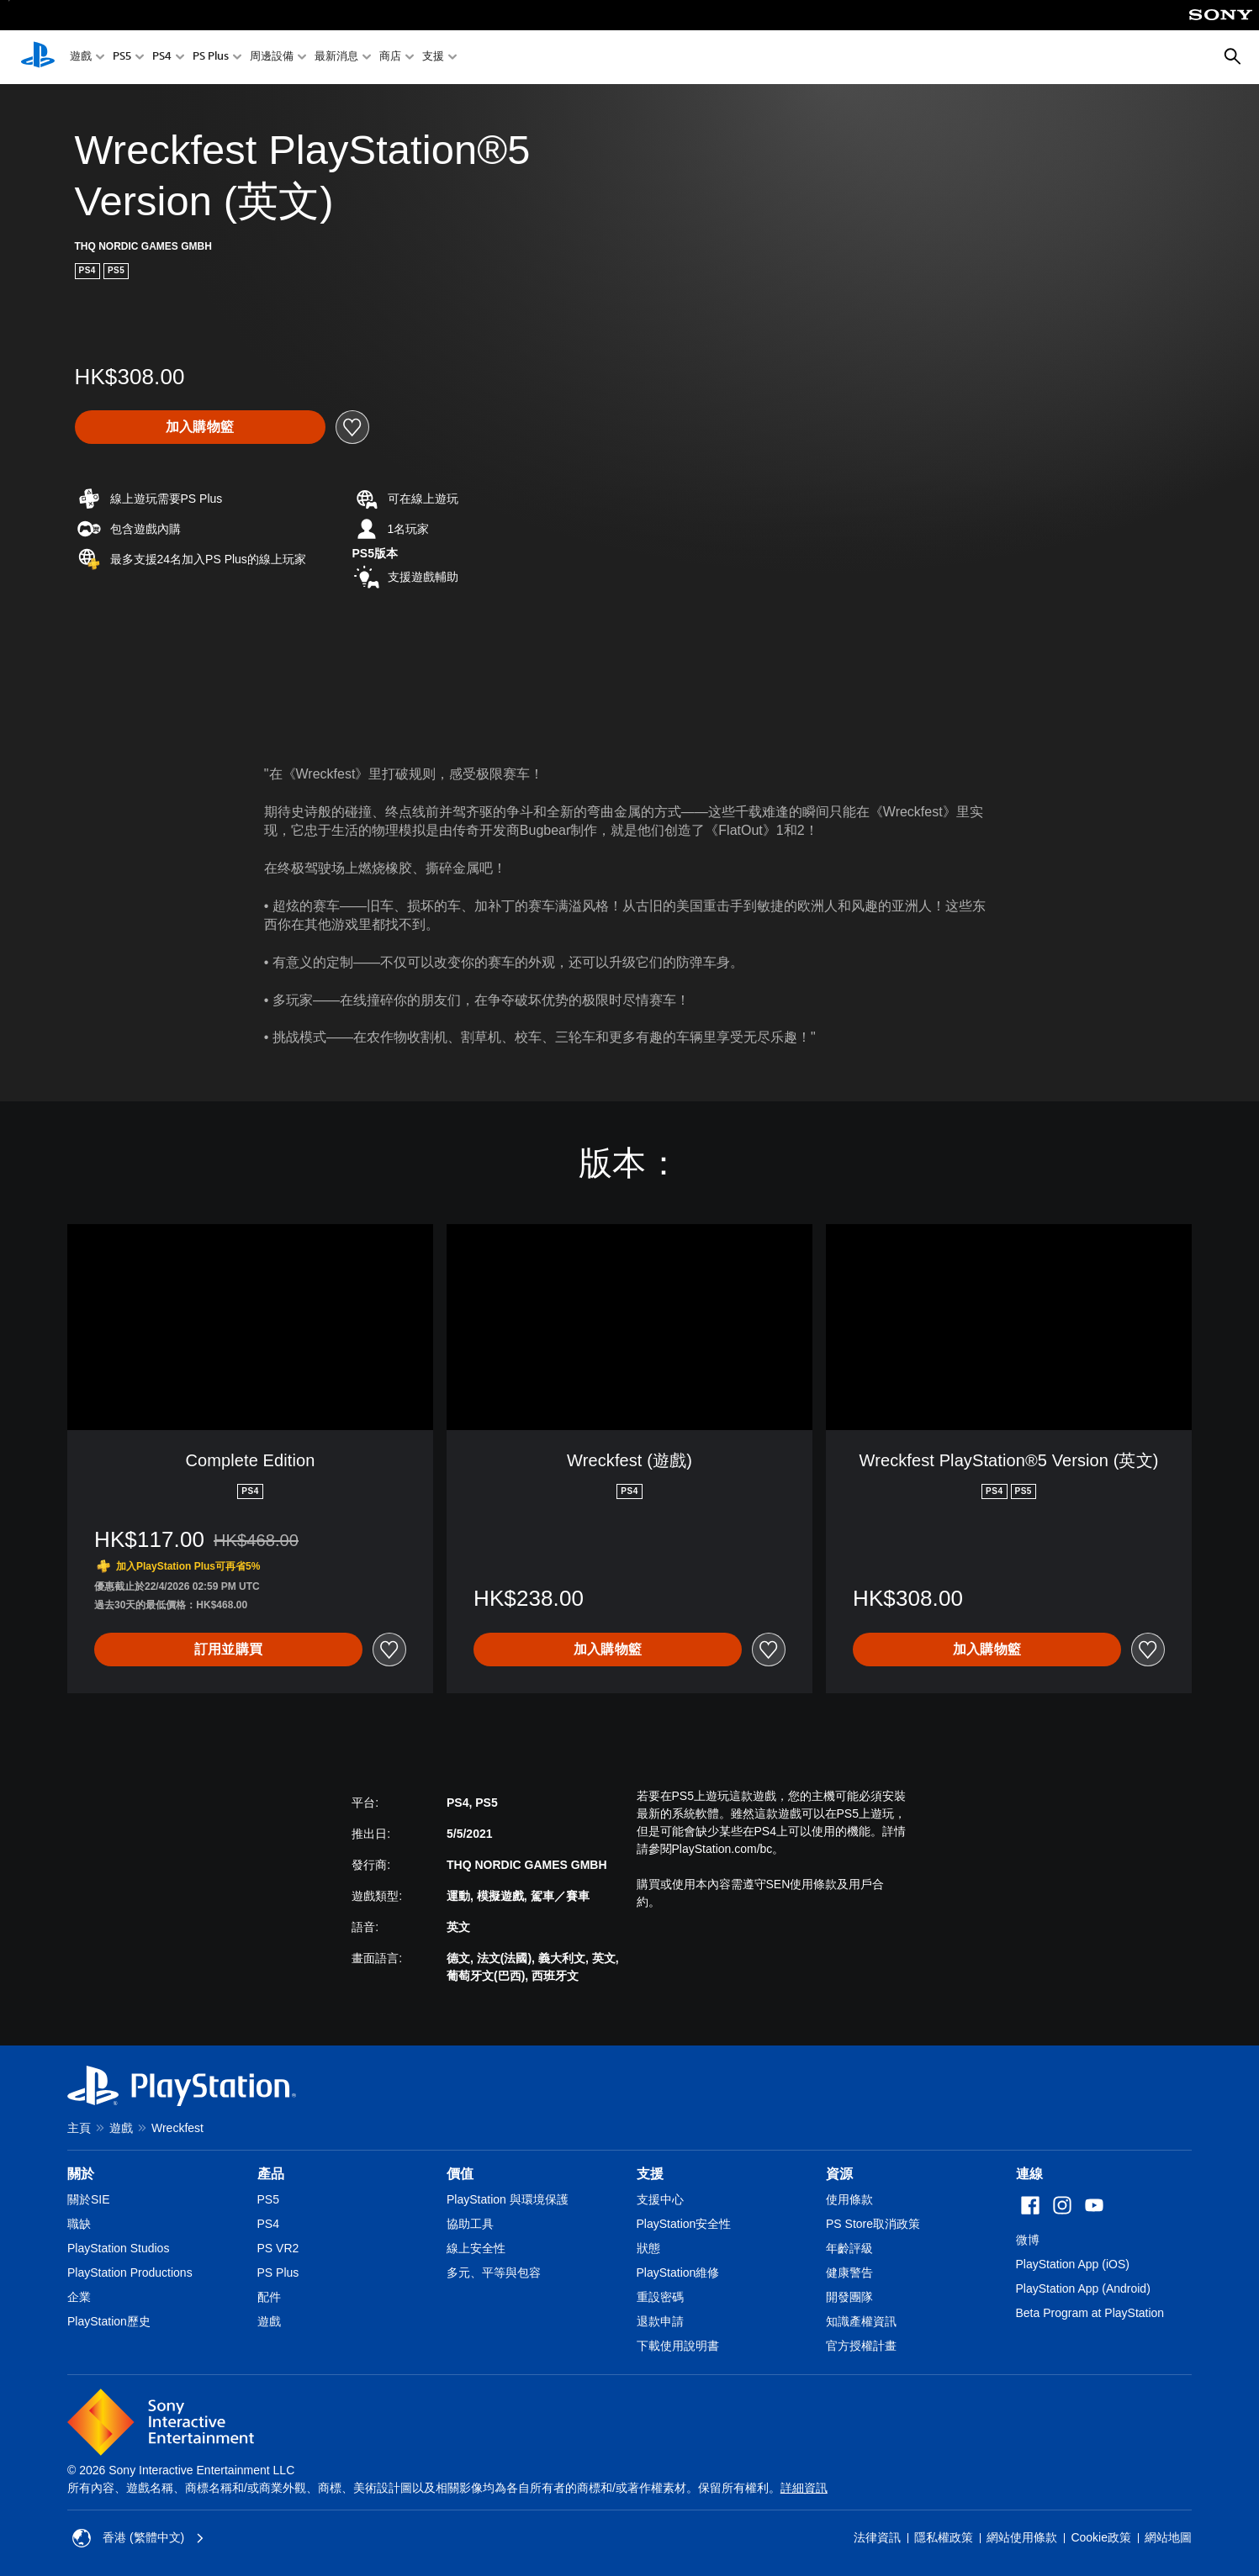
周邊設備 (272, 57)
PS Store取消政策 (873, 2223)
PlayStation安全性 (684, 2223)
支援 (433, 57)
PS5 (122, 57)
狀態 (648, 2248)
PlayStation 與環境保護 (508, 2199)
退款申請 (660, 2321)
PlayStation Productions (130, 2272)
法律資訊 (877, 2537)
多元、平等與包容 (494, 2272)
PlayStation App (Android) (1083, 2288)
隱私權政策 (943, 2537)
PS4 (162, 57)
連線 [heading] (1029, 2174)
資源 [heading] (839, 2174)
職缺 (79, 2223)
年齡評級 (849, 2248)
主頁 (79, 2128)
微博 (1027, 2239)
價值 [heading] (460, 2174)
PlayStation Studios (118, 2248)
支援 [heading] (650, 2174)
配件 (269, 2297)
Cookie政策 (1101, 2537)
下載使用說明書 (678, 2345)
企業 (79, 2297)
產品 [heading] (270, 2174)
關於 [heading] (80, 2174)
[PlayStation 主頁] (38, 57)
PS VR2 (278, 2248)
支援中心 (660, 2199)
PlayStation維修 (678, 2272)
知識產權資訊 (861, 2321)
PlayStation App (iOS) (1072, 2264)
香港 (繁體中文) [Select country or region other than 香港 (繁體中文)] (138, 2538)
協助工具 (470, 2223)
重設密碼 (660, 2297)
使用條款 (849, 2199)
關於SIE (88, 2199)
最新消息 (336, 57)
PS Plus (211, 57)
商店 (390, 57)
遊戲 (81, 57)
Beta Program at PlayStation (1090, 2313)
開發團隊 (849, 2297)
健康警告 (849, 2272)
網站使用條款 (1022, 2537)
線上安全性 (476, 2248)
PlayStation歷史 (109, 2321)
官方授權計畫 (861, 2345)
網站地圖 (1168, 2537)
